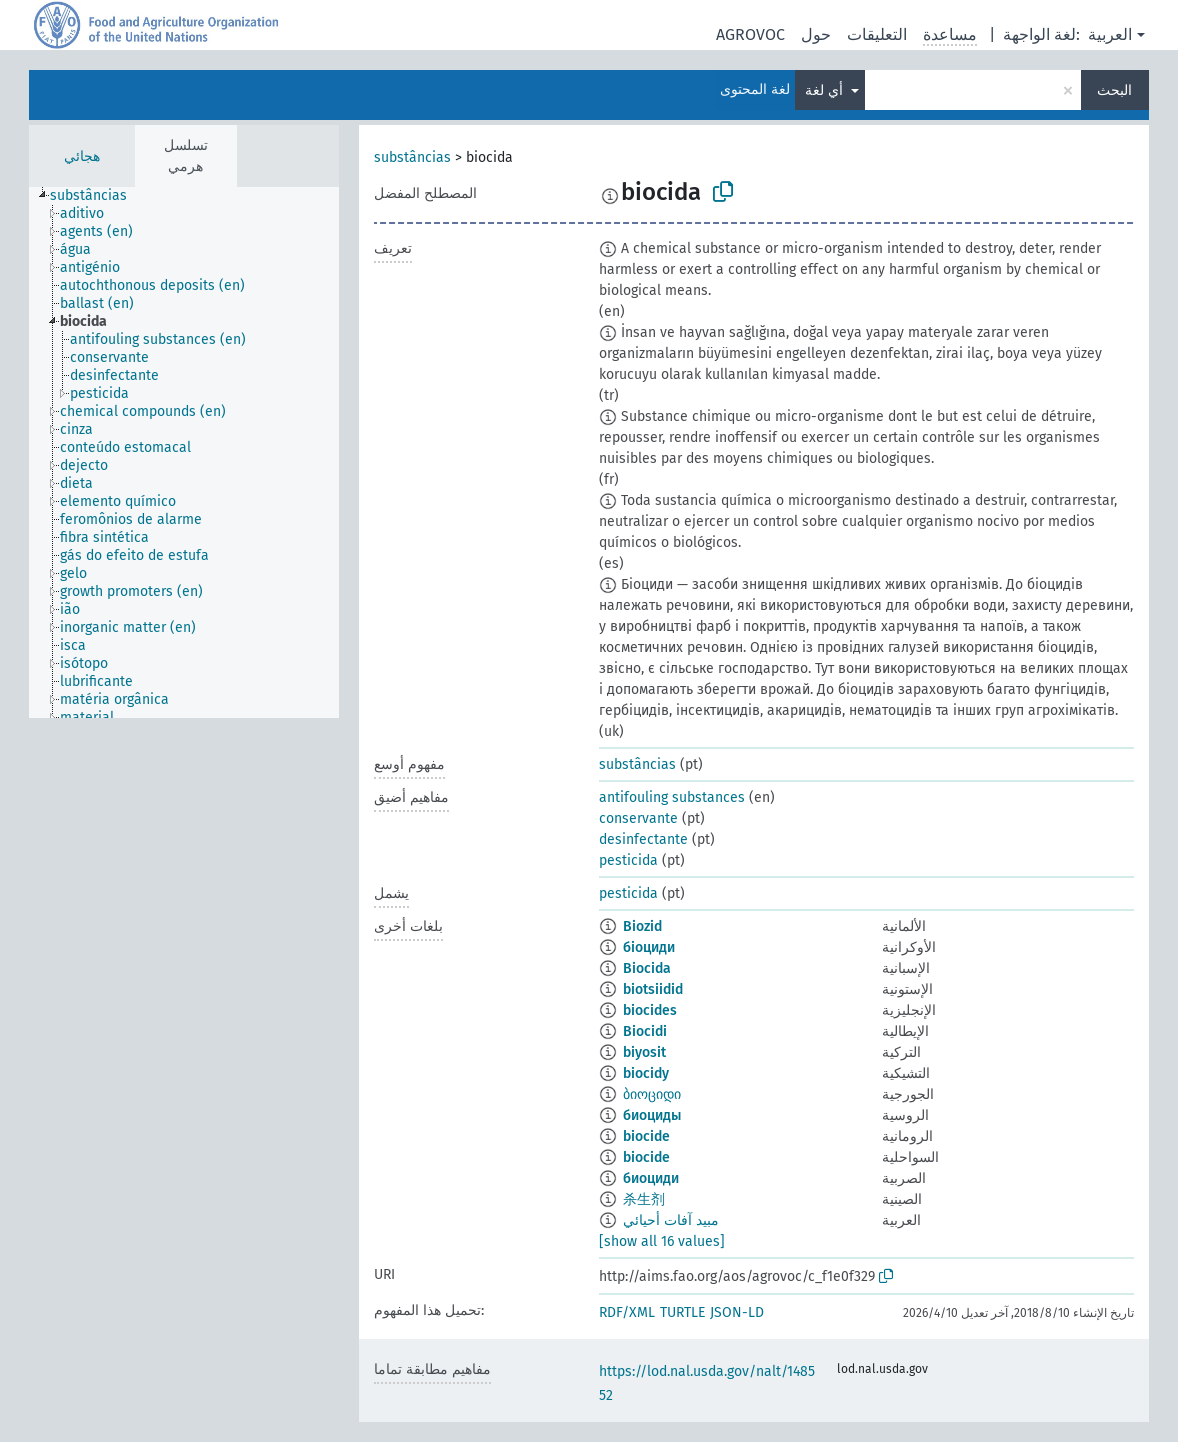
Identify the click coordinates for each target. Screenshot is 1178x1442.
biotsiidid (653, 989)
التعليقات (877, 34)
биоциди (651, 1178)
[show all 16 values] (662, 1241)
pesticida (628, 860)
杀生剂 (644, 1199)
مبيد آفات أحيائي (671, 1220)
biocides (650, 1010)
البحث (1114, 90)
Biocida (647, 968)
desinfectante (643, 839)
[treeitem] (97, 196)
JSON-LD (737, 1312)
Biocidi (645, 1031)
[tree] (184, 452)
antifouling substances (672, 797)
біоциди (649, 947)
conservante (638, 818)
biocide (646, 1136)
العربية (1110, 34)
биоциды (652, 1115)
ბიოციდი (652, 1094)
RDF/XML (627, 1312)
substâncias (412, 157)
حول (816, 34)
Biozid (642, 926)
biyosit (644, 1052)
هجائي (82, 156)
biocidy (646, 1073)
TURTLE (682, 1312)
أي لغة (826, 90)
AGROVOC (750, 34)
